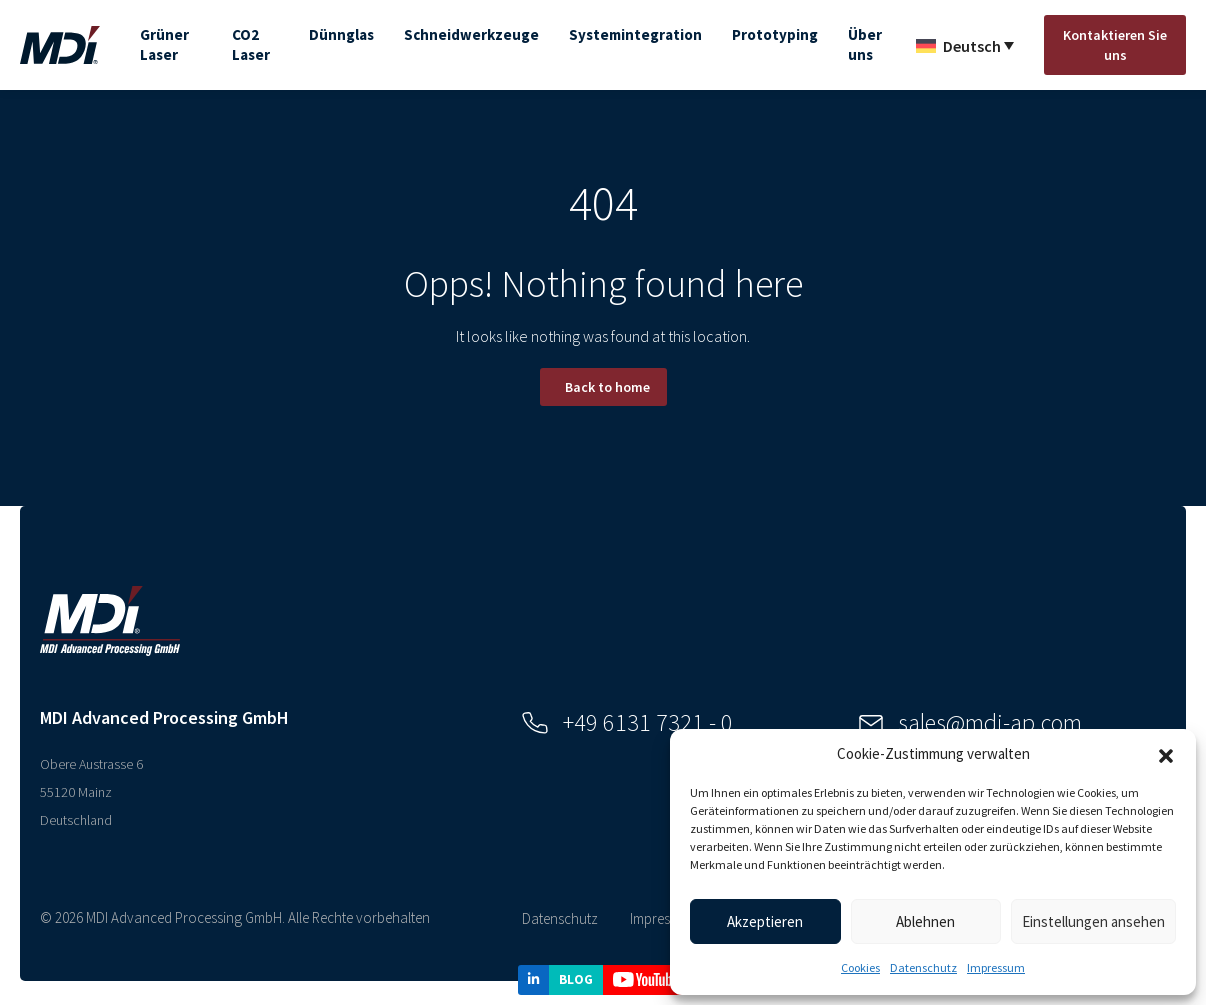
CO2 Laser (251, 44)
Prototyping (775, 34)
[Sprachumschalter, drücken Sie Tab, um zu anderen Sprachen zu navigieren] (965, 45)
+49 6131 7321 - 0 (627, 722)
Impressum (996, 967)
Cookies (860, 967)
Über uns (865, 44)
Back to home (607, 387)
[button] (1166, 754)
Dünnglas (341, 34)
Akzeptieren (765, 921)
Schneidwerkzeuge (471, 34)
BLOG (576, 979)
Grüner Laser (164, 44)
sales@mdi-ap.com (970, 722)
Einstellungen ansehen (1093, 921)
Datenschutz (923, 967)
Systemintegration (635, 34)
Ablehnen (925, 921)
